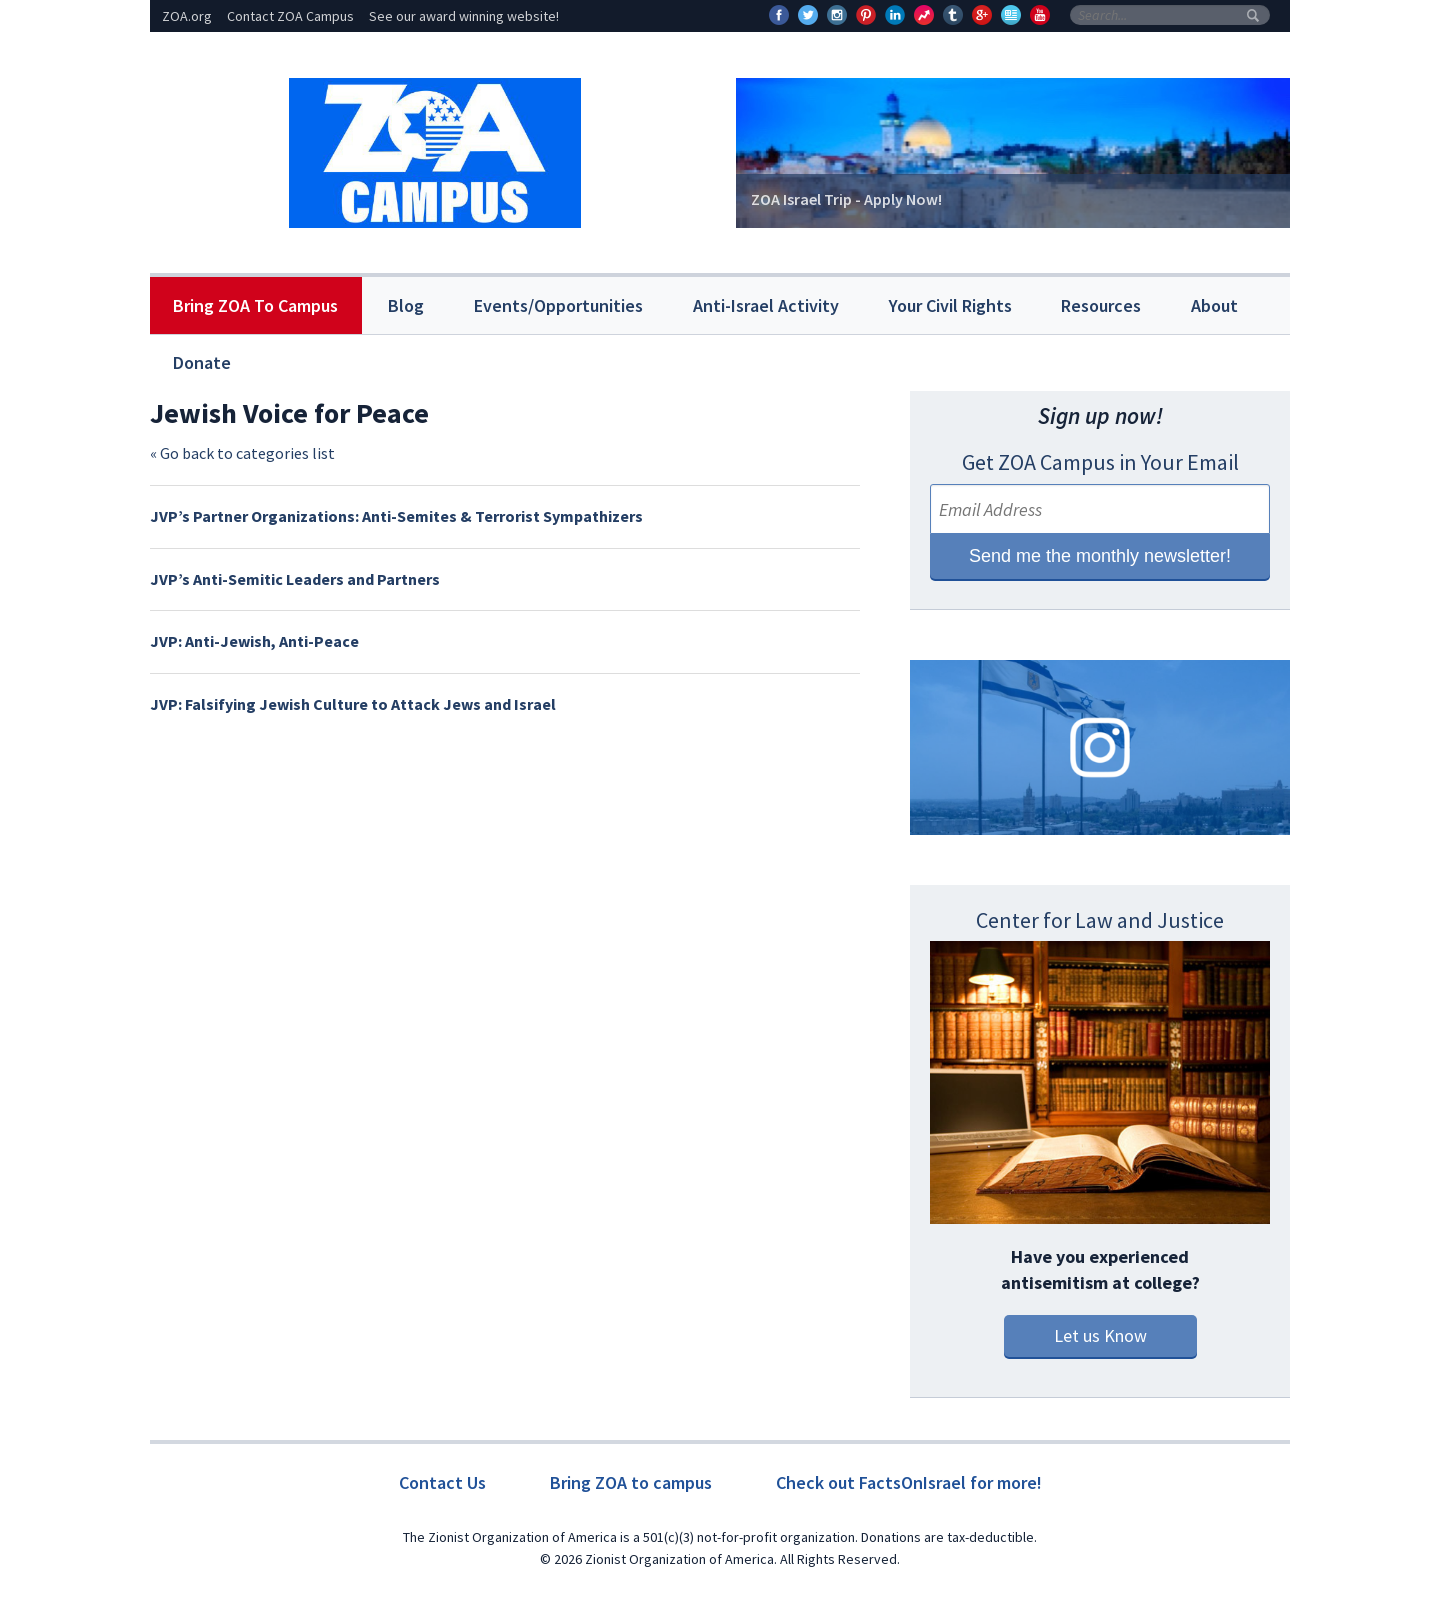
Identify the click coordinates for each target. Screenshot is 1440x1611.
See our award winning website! (464, 16)
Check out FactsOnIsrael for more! (909, 1482)
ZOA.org (187, 16)
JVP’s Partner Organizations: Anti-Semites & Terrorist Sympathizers (396, 516)
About (1214, 305)
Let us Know (1100, 1335)
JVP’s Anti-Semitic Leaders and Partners (295, 579)
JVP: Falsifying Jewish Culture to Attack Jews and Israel (353, 704)
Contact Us (442, 1482)
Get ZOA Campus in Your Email (1100, 462)
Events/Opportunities (558, 305)
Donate (202, 362)
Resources (1101, 305)
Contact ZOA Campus (290, 16)
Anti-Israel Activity (766, 305)
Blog (406, 305)
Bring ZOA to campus (631, 1482)
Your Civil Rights (950, 305)
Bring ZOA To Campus (255, 305)
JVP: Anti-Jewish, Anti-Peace (254, 641)
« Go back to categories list (242, 453)
